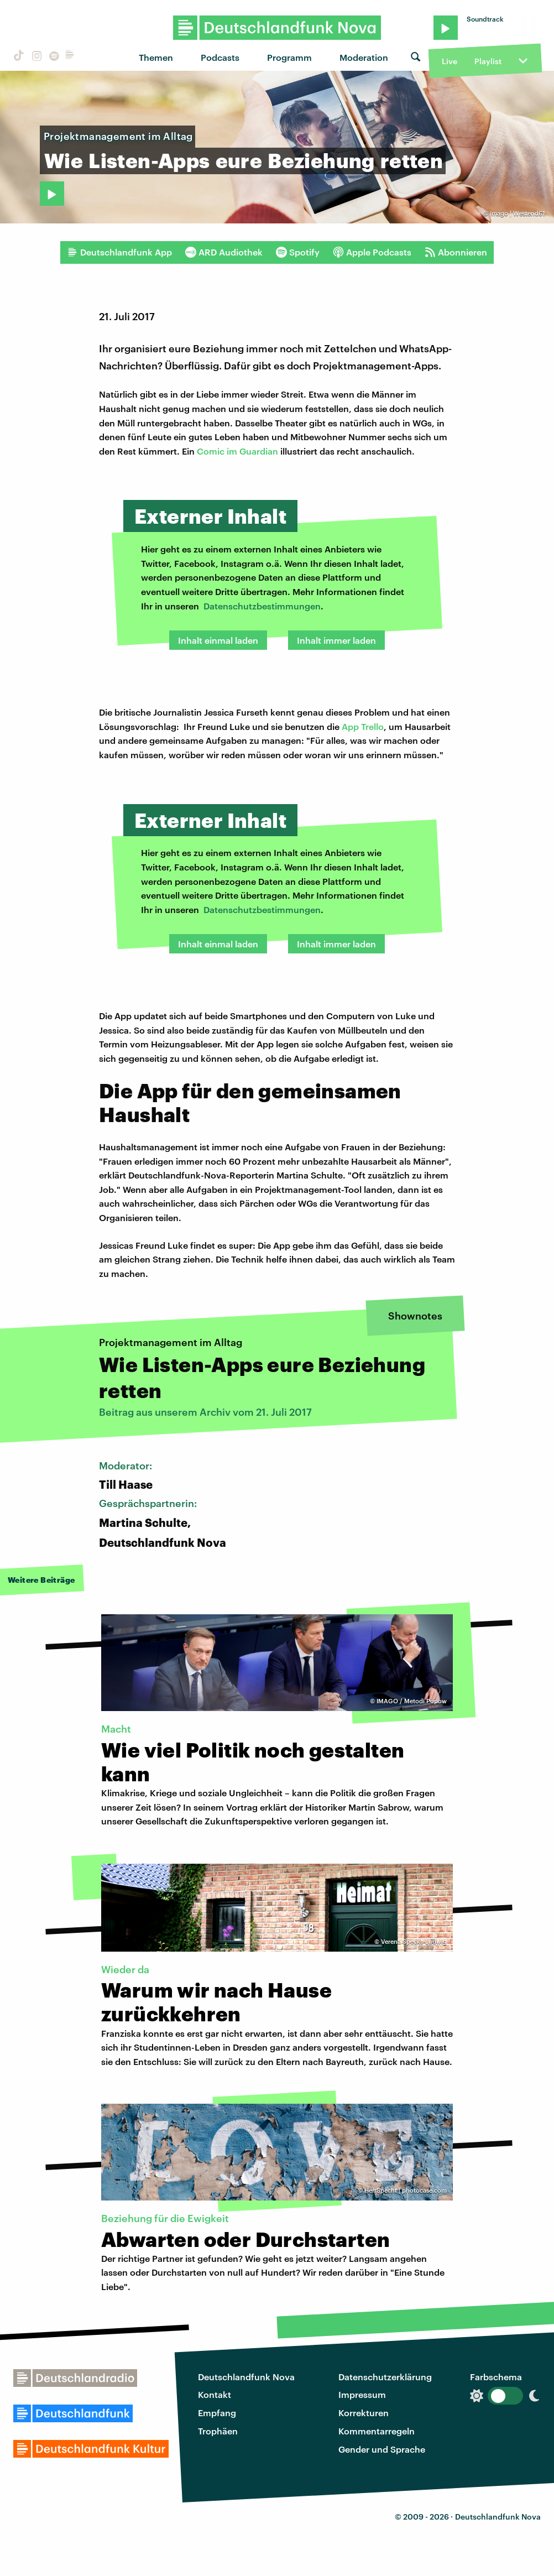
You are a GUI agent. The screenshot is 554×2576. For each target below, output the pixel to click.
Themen (156, 57)
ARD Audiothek (224, 252)
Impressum (362, 2394)
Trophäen (218, 2431)
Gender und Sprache (381, 2449)
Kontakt (214, 2394)
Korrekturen (363, 2412)
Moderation (363, 57)
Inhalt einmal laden (218, 640)
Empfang (217, 2412)
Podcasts (220, 57)
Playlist (487, 61)
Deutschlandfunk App (119, 252)
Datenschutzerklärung (385, 2376)
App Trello (363, 726)
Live (449, 61)
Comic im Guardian (237, 451)
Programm (289, 57)
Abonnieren (456, 252)
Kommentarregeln (376, 2431)
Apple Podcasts (372, 252)
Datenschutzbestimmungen (262, 606)
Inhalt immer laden (336, 640)
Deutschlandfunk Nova (246, 2376)
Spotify (298, 252)
